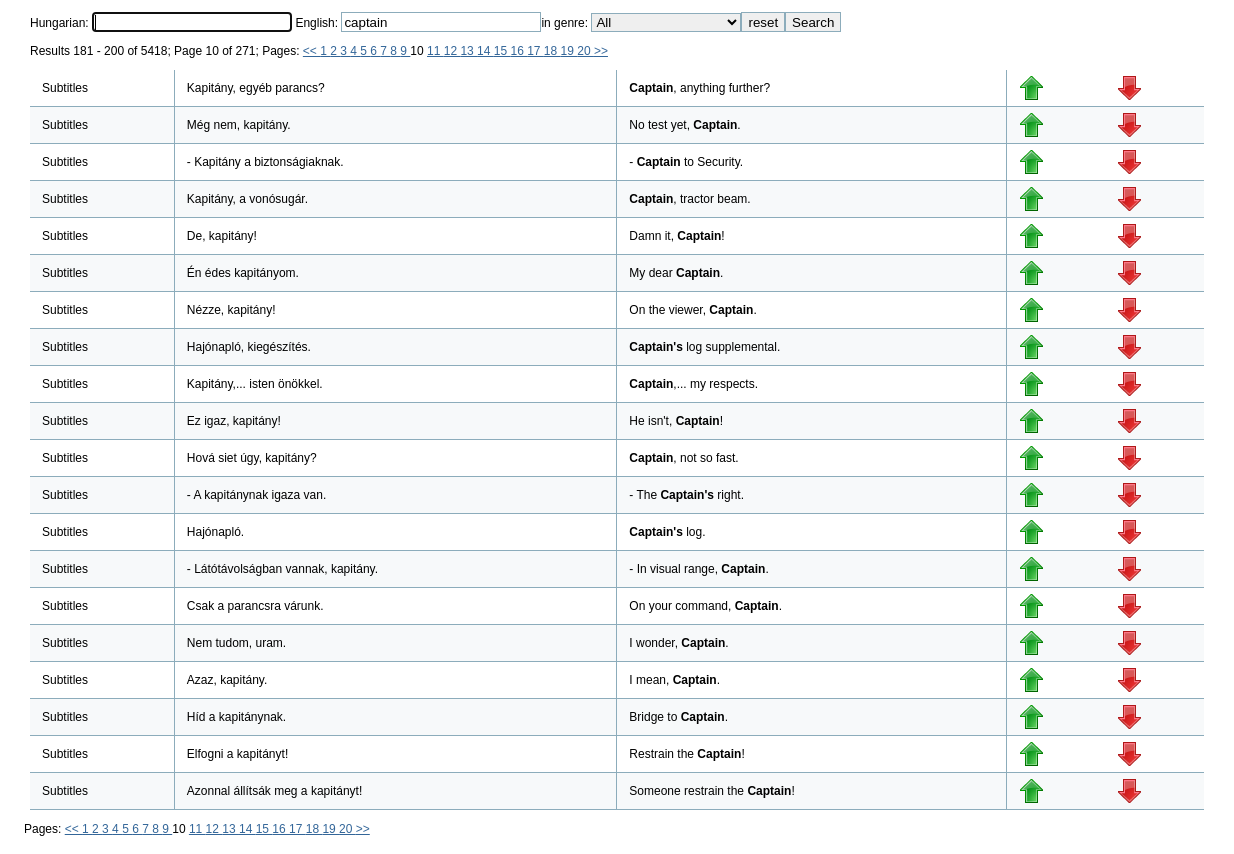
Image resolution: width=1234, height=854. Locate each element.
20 (585, 51)
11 (435, 51)
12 (452, 51)
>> (601, 51)
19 (569, 51)
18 (552, 51)
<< (311, 51)
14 (485, 51)
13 (468, 51)
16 (518, 51)
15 (502, 51)
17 (535, 51)
